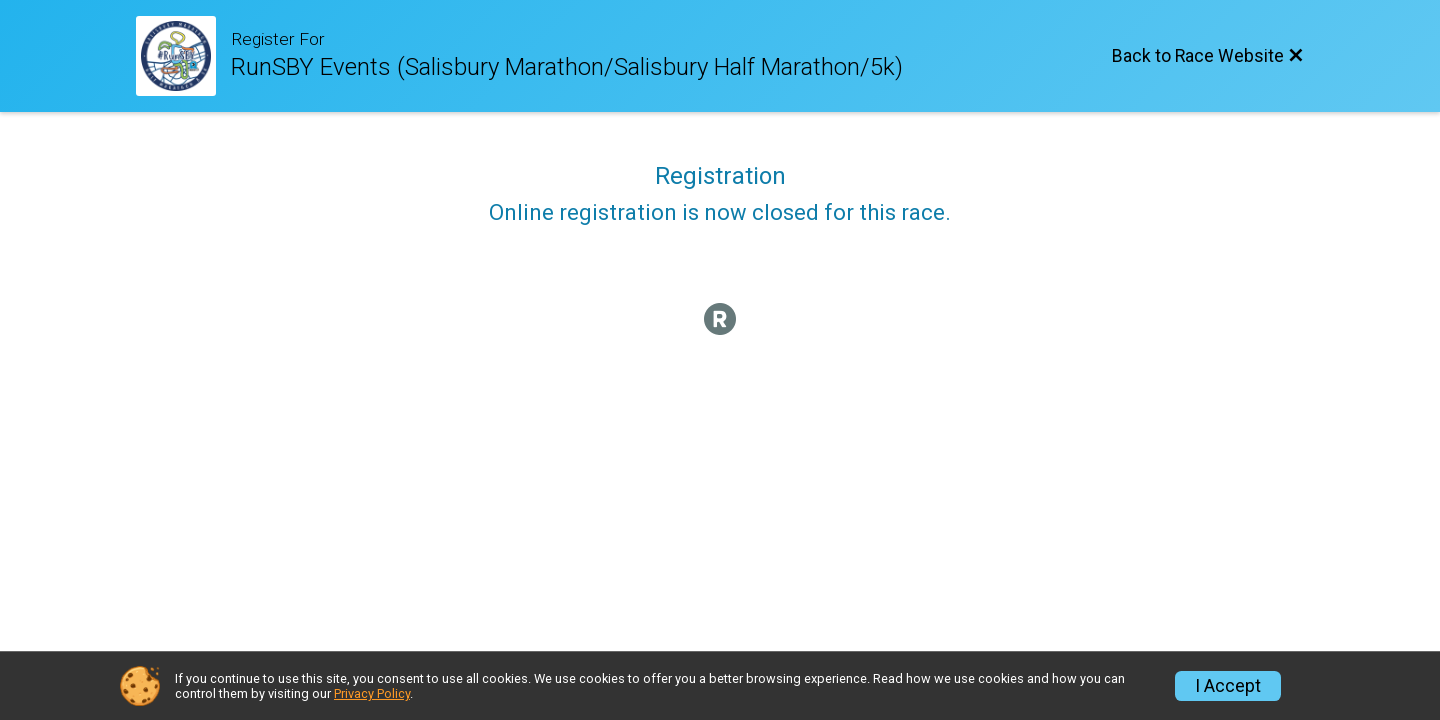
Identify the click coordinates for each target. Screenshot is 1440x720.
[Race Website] (183, 56)
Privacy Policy (372, 693)
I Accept (1228, 686)
